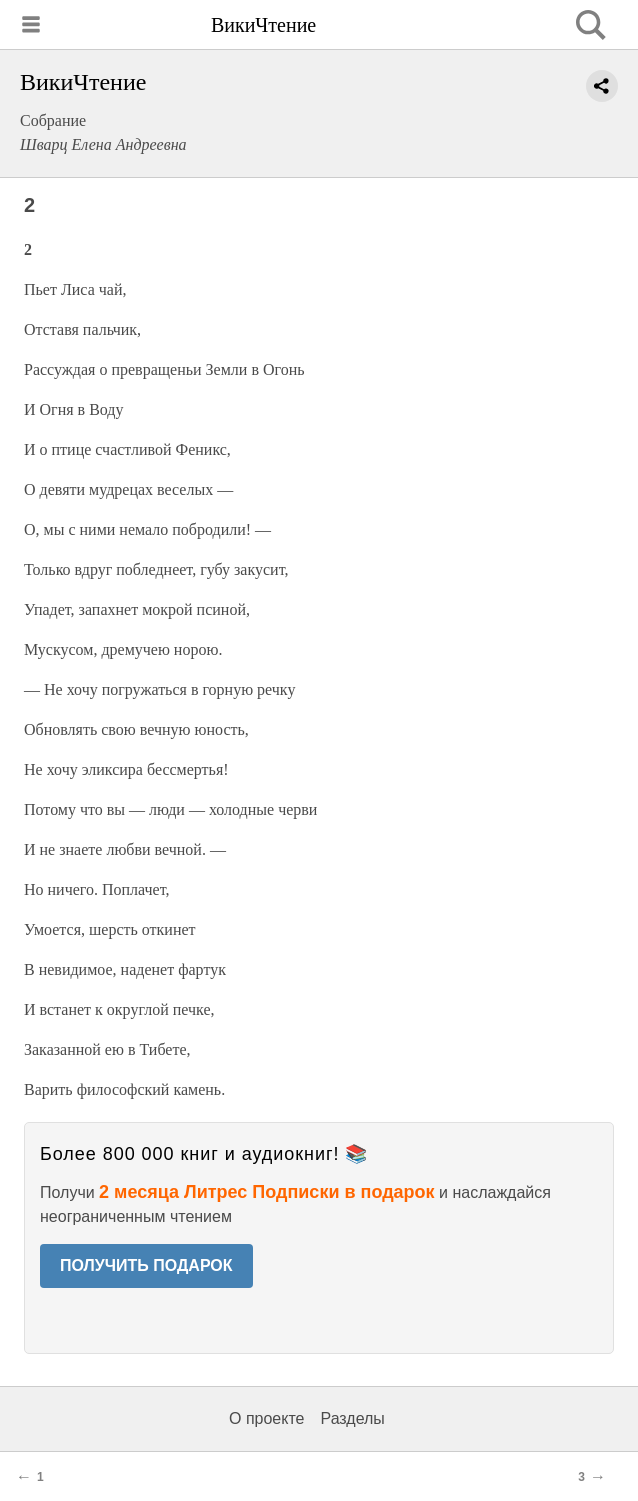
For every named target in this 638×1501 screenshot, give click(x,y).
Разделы (352, 1418)
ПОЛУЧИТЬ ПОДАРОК (146, 1265)
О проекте (266, 1418)
